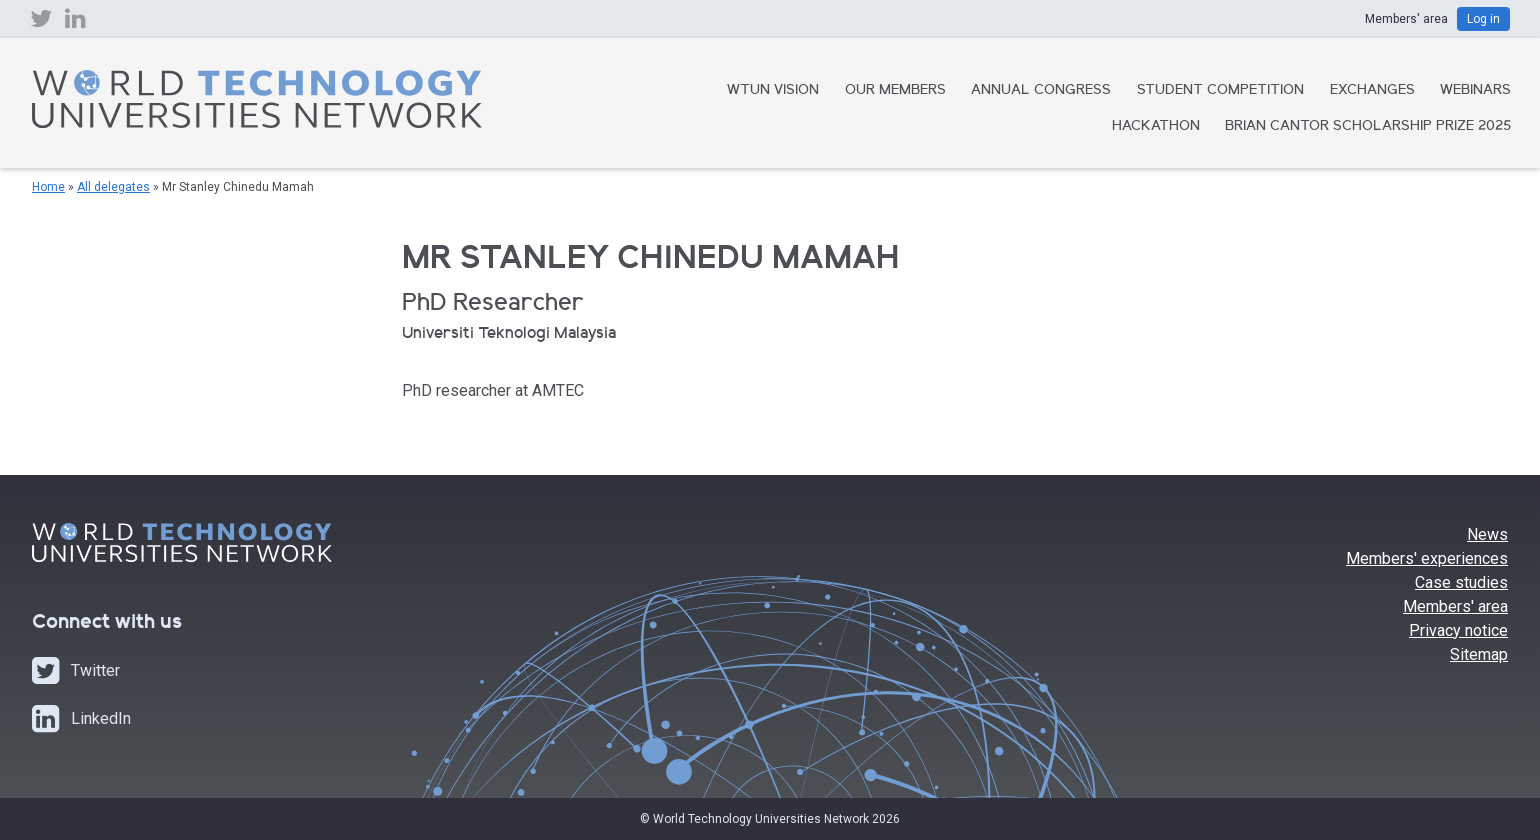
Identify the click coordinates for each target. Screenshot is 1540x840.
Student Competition (1220, 91)
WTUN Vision (773, 91)
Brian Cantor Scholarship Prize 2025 (1368, 127)
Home (48, 187)
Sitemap (1479, 654)
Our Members (895, 91)
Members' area (1455, 606)
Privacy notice (1458, 630)
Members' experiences (1427, 558)
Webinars (1475, 91)
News (1487, 534)
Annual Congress (1041, 91)
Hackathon (1156, 127)
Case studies (1461, 582)
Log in (1483, 19)
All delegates (113, 187)
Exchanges (1372, 91)
